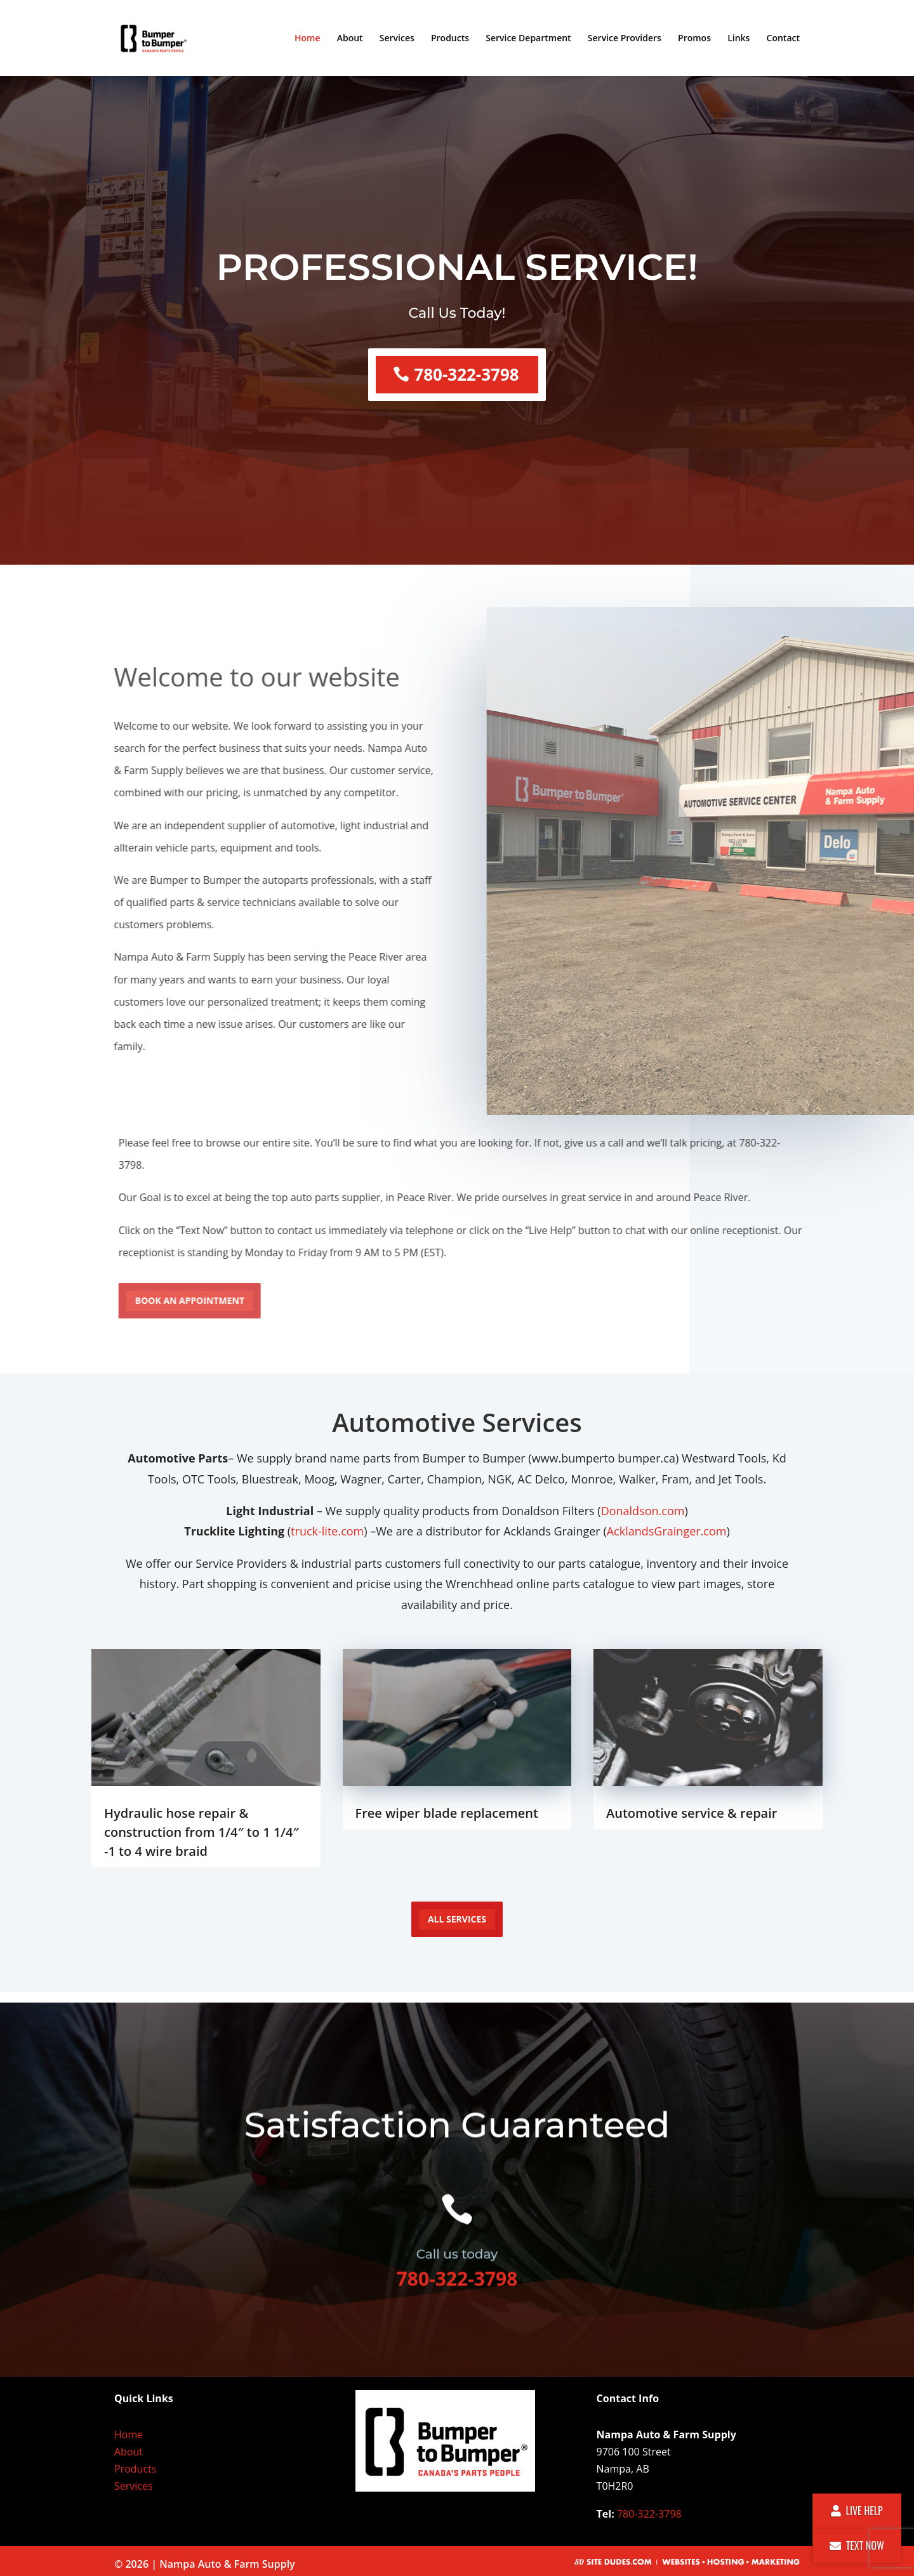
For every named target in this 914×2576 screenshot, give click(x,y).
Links (738, 39)
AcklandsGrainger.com (667, 1531)
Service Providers (624, 39)
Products (450, 39)
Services (397, 39)
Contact (783, 39)
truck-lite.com (327, 1531)
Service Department (528, 39)
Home (308, 39)
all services (457, 1919)
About (350, 39)
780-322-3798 (466, 369)
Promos (694, 39)
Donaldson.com (643, 1510)
